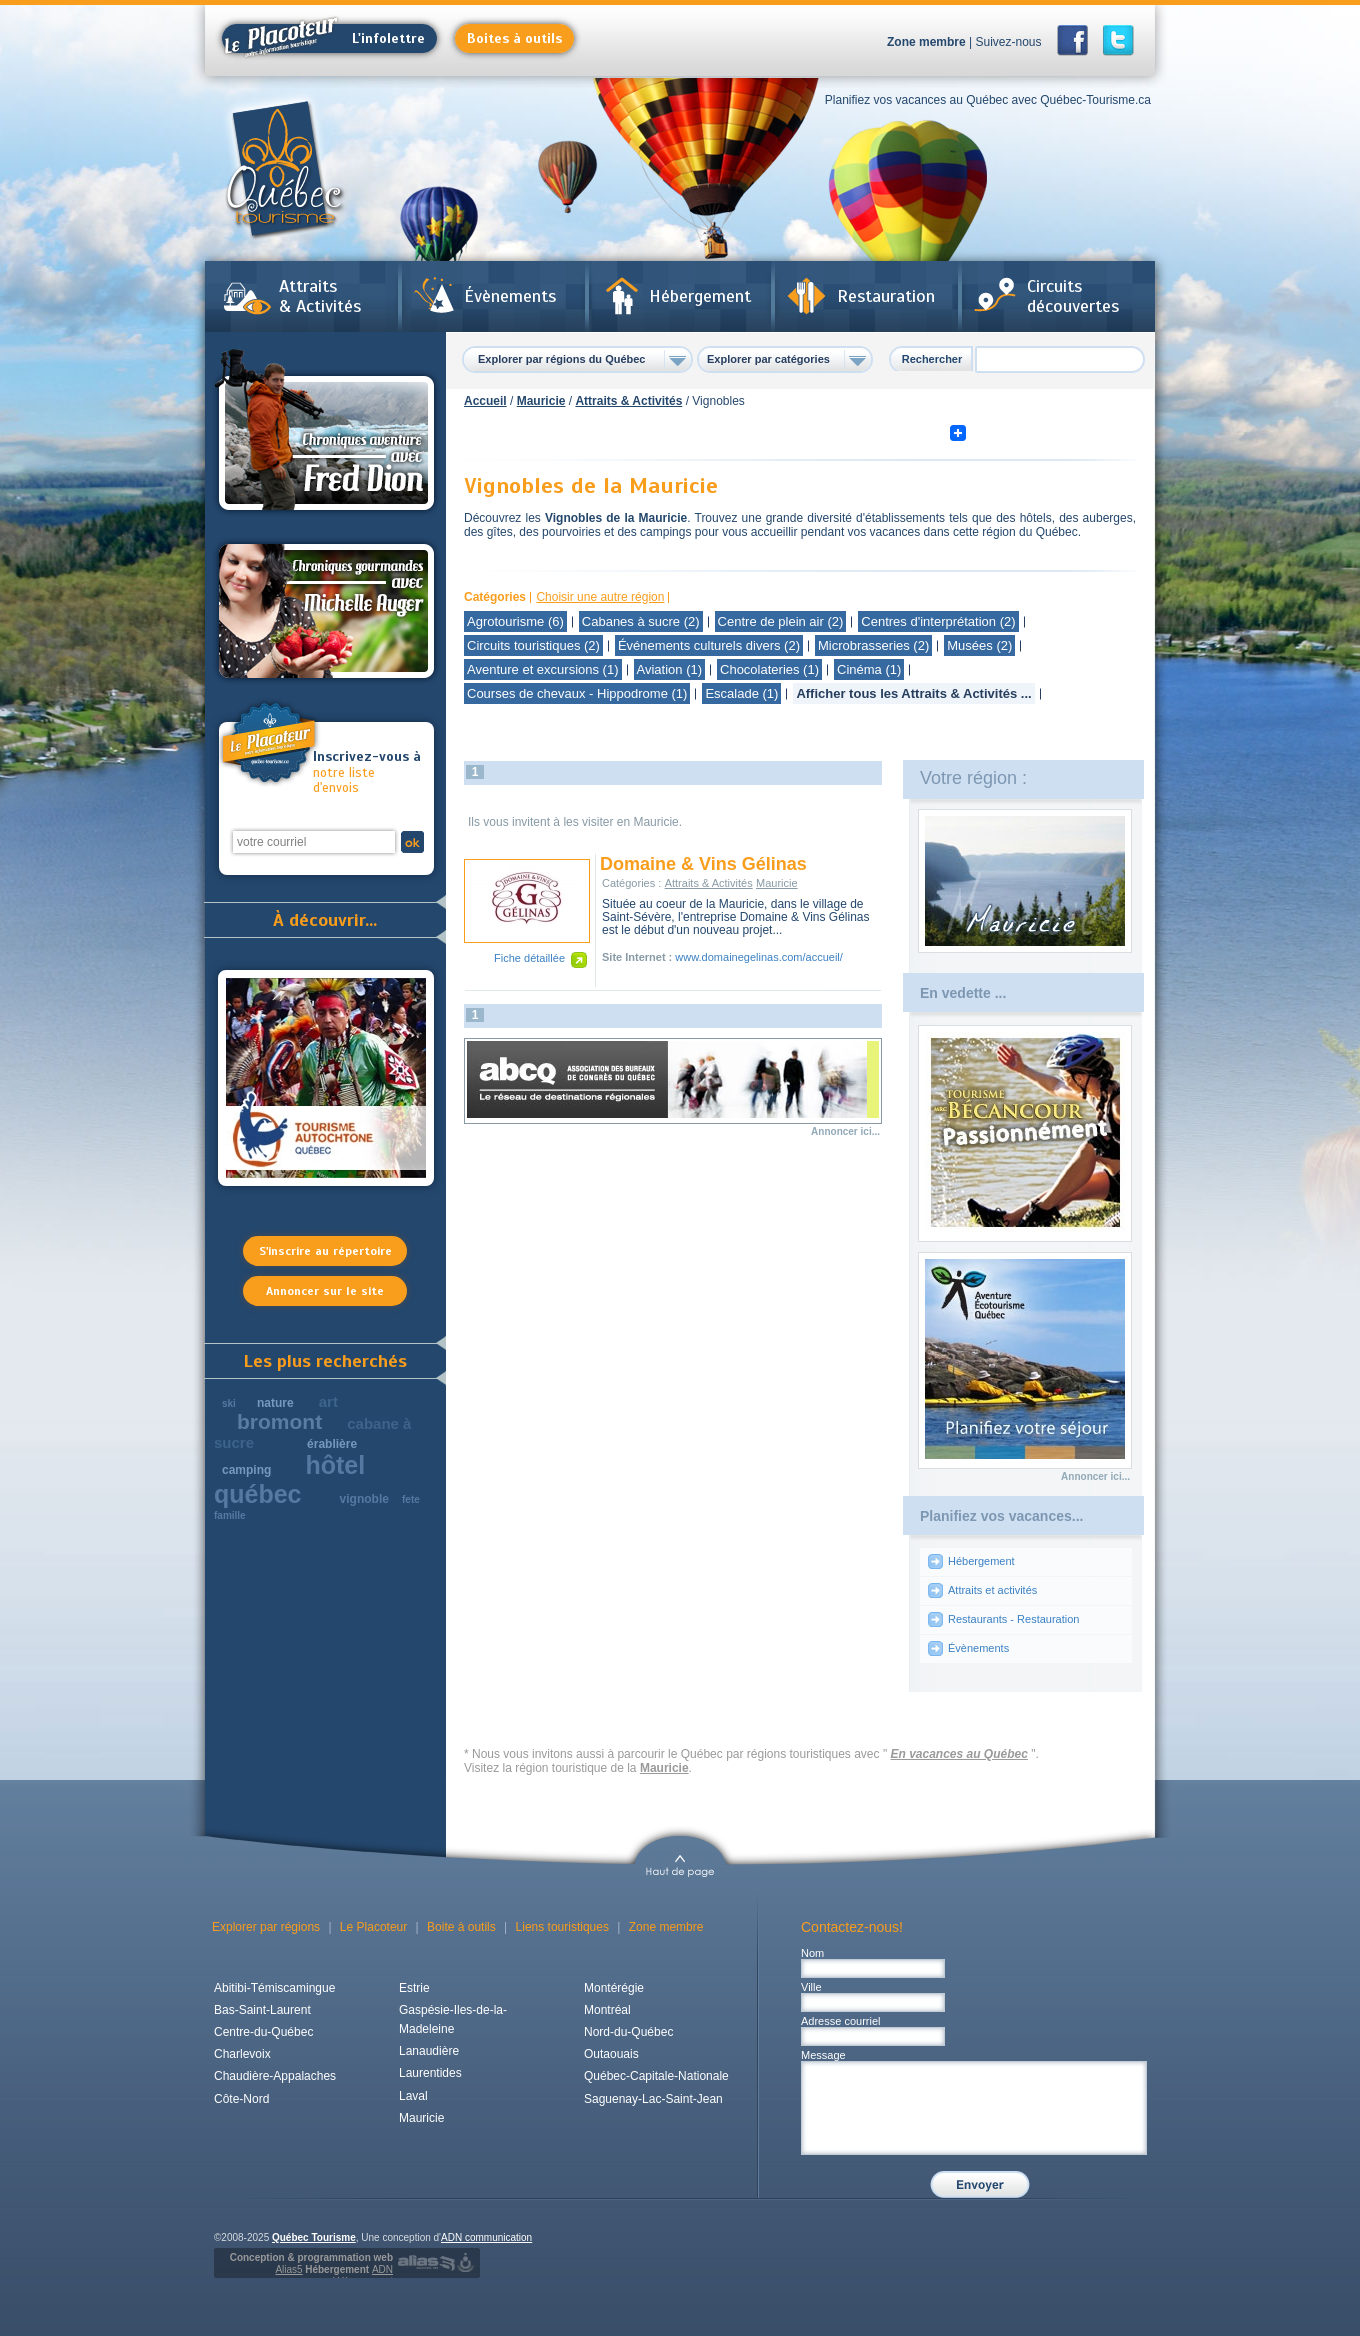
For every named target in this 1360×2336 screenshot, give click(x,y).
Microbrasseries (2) (873, 645)
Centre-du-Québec (263, 2032)
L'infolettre (323, 38)
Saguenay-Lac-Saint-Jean (653, 2099)
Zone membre (926, 42)
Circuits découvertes (1073, 296)
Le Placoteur (373, 1927)
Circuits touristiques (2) (533, 645)
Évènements (510, 296)
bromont (279, 1421)
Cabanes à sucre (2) (641, 621)
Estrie (414, 1988)
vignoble (364, 1499)
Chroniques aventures (326, 433)
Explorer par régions (266, 1927)
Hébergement (700, 296)
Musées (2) (979, 645)
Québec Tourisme (314, 2237)
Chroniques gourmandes (326, 611)
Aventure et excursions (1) (543, 669)
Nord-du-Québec (628, 2032)
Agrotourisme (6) (515, 621)
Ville (811, 1987)
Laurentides (430, 2073)
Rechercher (932, 359)
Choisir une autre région (600, 597)
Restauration (886, 296)
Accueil (485, 401)
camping (246, 1470)
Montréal (607, 2010)
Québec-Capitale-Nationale (656, 2076)
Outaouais (611, 2054)
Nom (812, 1953)
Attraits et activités (992, 1590)
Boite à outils (461, 1927)
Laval (413, 2096)
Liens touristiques (562, 1927)
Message (823, 2055)
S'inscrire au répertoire (325, 1251)
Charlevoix (242, 2054)
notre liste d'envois (368, 772)
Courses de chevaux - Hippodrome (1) (577, 693)
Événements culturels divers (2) (709, 645)
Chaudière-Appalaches (275, 2076)
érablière (332, 1444)
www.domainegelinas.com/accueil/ (759, 957)
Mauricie (541, 401)
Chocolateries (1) (769, 669)
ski (229, 1403)
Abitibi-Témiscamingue (274, 1988)
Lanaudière (429, 2051)
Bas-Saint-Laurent (262, 2010)
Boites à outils (514, 38)
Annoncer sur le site (325, 1291)
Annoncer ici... (845, 1131)
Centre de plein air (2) (781, 621)
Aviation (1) (670, 669)
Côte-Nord (241, 2099)
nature (275, 1403)
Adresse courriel (840, 2021)
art (328, 1401)
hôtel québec (289, 1479)
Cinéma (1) (869, 669)
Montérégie (614, 1988)
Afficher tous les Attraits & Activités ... (913, 693)
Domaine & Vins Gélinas (703, 864)
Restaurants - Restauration (1013, 1619)
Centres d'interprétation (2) (938, 621)
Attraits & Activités (320, 296)
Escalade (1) (741, 693)
